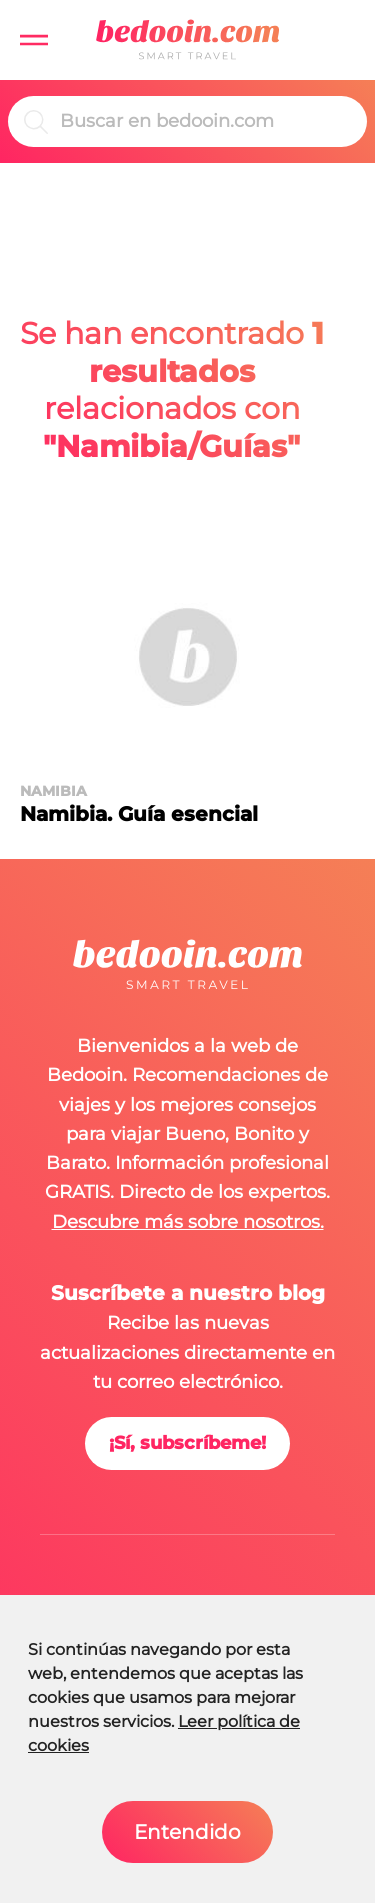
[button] (34, 40)
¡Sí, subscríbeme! (187, 1443)
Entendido (187, 1832)
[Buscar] (205, 121)
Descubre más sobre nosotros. (188, 1222)
